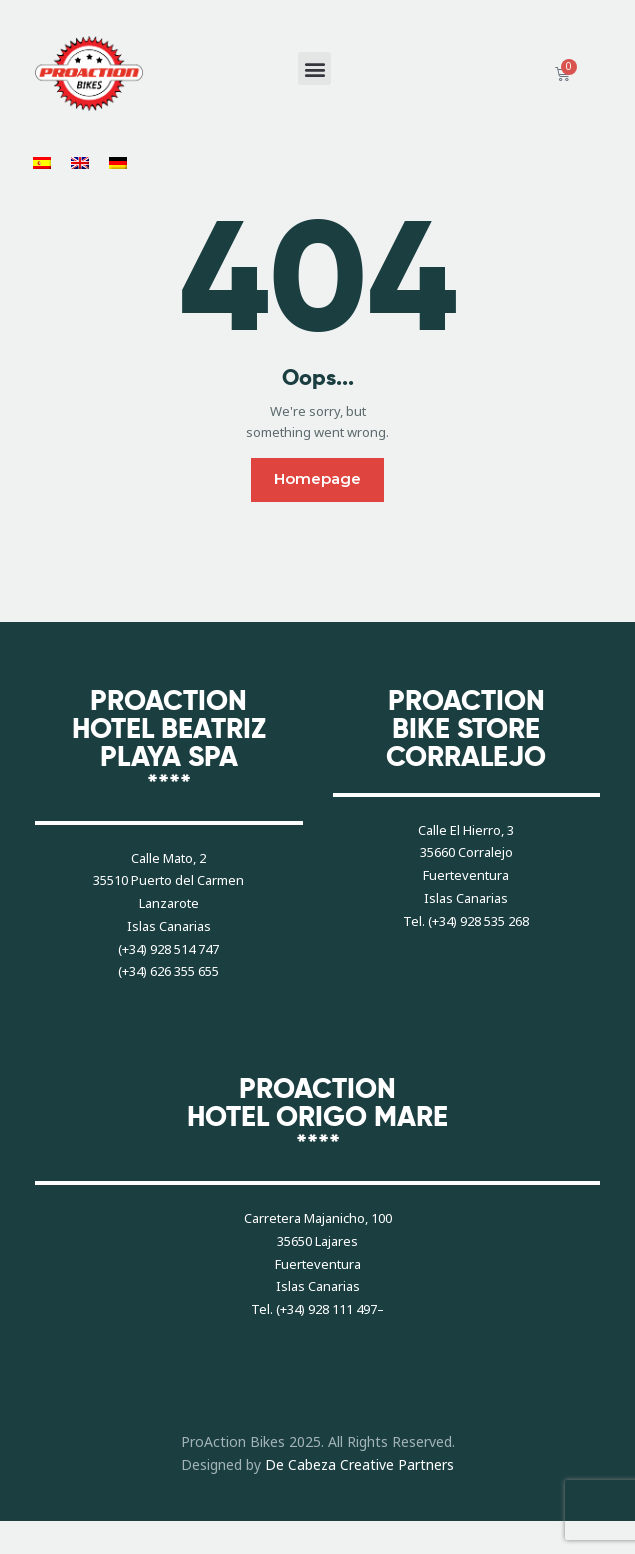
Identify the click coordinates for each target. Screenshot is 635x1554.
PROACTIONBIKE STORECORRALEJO (466, 729)
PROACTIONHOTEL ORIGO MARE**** (317, 1117)
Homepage (317, 478)
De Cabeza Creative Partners (359, 1464)
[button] (314, 68)
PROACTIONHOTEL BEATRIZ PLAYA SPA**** (169, 743)
